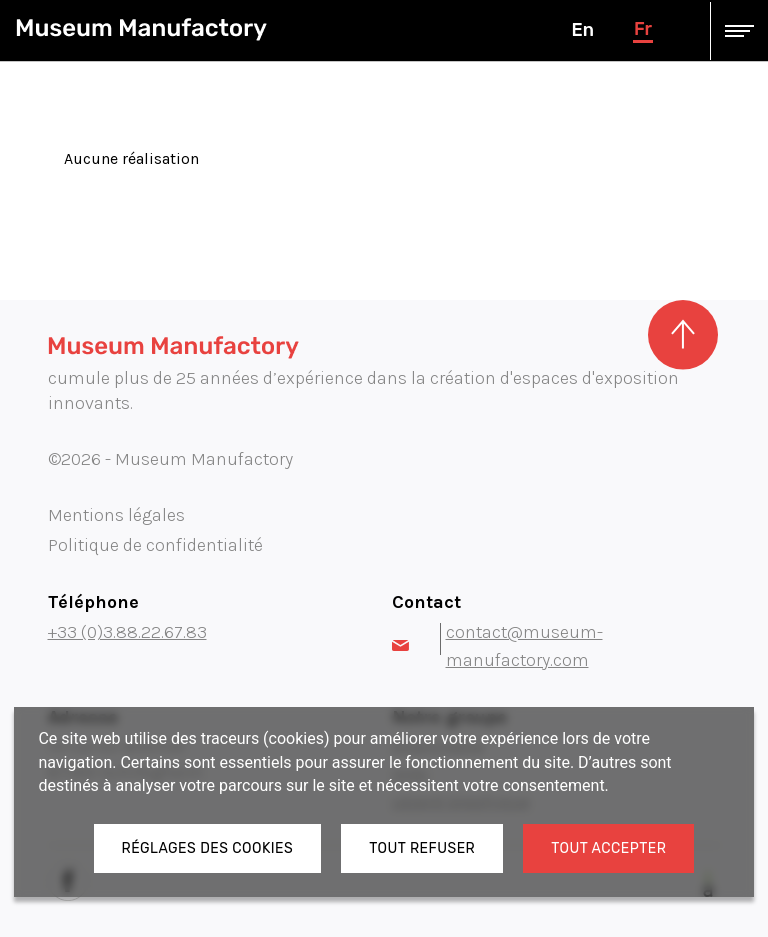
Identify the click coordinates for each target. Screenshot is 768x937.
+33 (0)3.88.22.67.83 (127, 632)
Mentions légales (116, 515)
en (582, 30)
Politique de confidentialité (155, 545)
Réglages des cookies (208, 848)
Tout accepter (608, 848)
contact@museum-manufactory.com (497, 646)
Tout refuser (422, 848)
